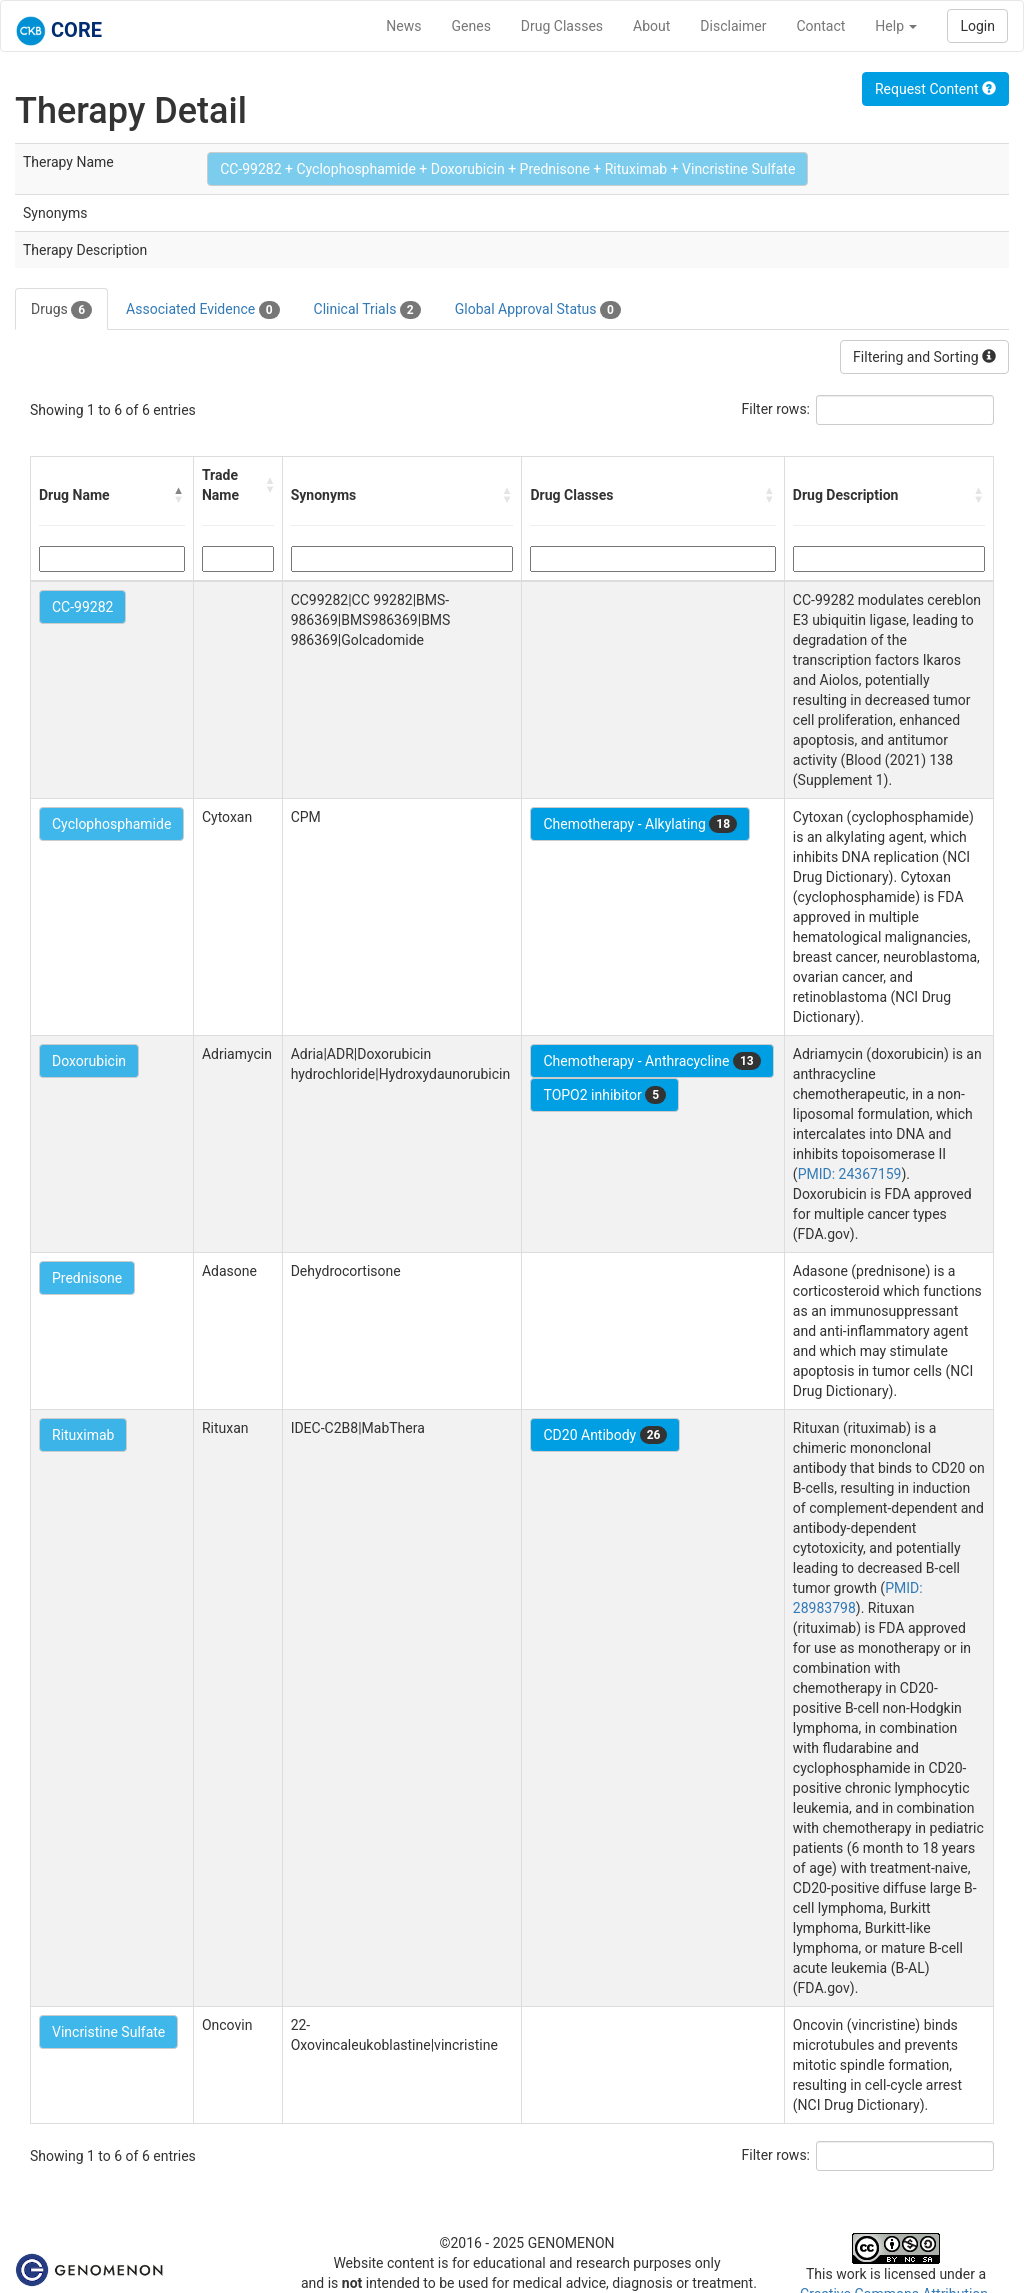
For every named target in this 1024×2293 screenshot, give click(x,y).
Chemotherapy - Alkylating (640, 824)
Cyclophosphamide (111, 824)
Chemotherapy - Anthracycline (651, 1061)
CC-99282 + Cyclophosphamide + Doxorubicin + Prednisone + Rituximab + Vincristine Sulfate (507, 169)
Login (977, 26)
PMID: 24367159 (850, 1174)
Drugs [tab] (61, 310)
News (403, 26)
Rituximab (83, 1435)
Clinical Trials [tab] (367, 310)
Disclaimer (733, 26)
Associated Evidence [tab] (202, 310)
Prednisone (87, 1278)
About (651, 26)
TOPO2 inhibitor (604, 1095)
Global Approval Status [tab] (538, 310)
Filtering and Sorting (924, 357)
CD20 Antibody (605, 1435)
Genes (471, 26)
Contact (820, 26)
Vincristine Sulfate (108, 2032)
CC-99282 (82, 607)
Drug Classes (562, 26)
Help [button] (896, 26)
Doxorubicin (89, 1061)
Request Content (935, 89)
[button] (179, 495)
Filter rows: (776, 409)
